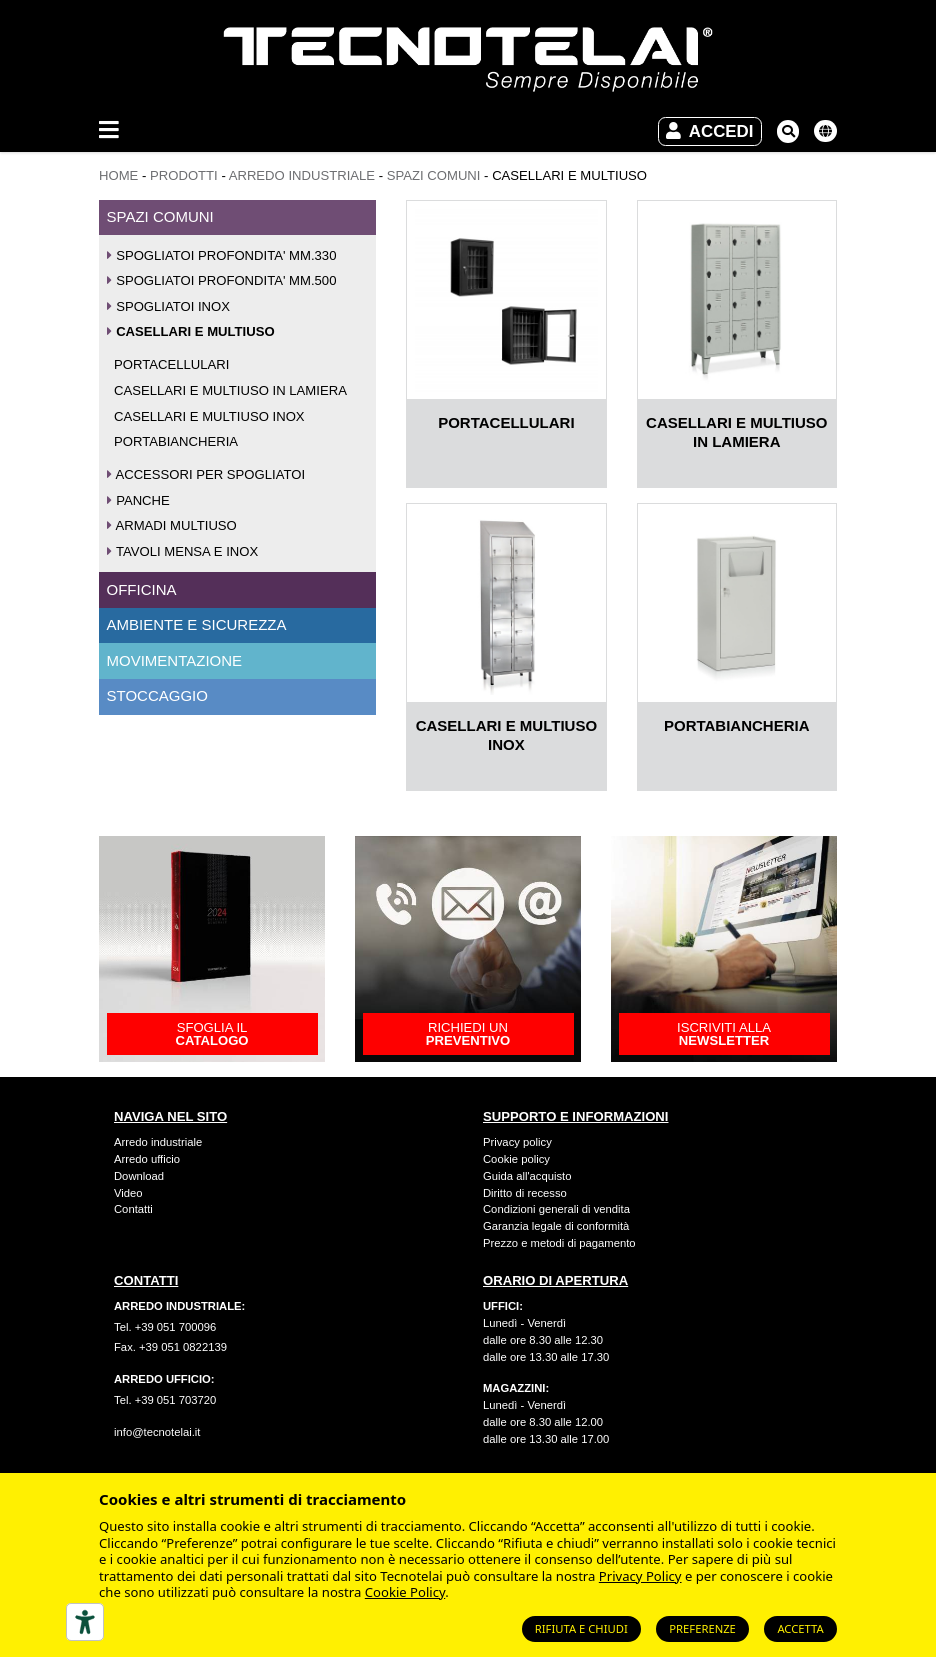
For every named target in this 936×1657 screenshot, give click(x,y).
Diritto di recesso (525, 1193)
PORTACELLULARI (171, 364)
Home (118, 175)
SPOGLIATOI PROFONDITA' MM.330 (222, 255)
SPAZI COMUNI (434, 175)
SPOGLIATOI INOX (169, 306)
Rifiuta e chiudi (581, 1628)
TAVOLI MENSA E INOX (183, 551)
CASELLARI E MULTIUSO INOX (209, 416)
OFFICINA (142, 589)
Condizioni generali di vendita (556, 1209)
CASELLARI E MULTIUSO (191, 331)
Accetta (800, 1628)
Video (128, 1193)
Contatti (133, 1209)
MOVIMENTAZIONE (175, 660)
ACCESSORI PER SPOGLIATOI (206, 474)
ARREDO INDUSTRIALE (302, 175)
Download (139, 1176)
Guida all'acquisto (527, 1176)
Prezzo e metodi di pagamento (559, 1243)
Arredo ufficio (147, 1159)
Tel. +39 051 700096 (165, 1327)
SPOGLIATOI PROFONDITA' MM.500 (222, 280)
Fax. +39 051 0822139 (170, 1347)
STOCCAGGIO (157, 695)
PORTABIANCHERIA (176, 441)
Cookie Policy (405, 1592)
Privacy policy (517, 1142)
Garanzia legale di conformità (556, 1226)
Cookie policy (516, 1159)
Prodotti (184, 175)
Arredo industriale (158, 1142)
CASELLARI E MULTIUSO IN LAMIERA (230, 390)
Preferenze (702, 1628)
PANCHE (138, 500)
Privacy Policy (640, 1576)
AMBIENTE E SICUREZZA (197, 624)
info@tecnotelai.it (157, 1432)
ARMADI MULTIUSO (172, 525)
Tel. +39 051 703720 (165, 1400)
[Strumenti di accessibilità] (85, 1622)
